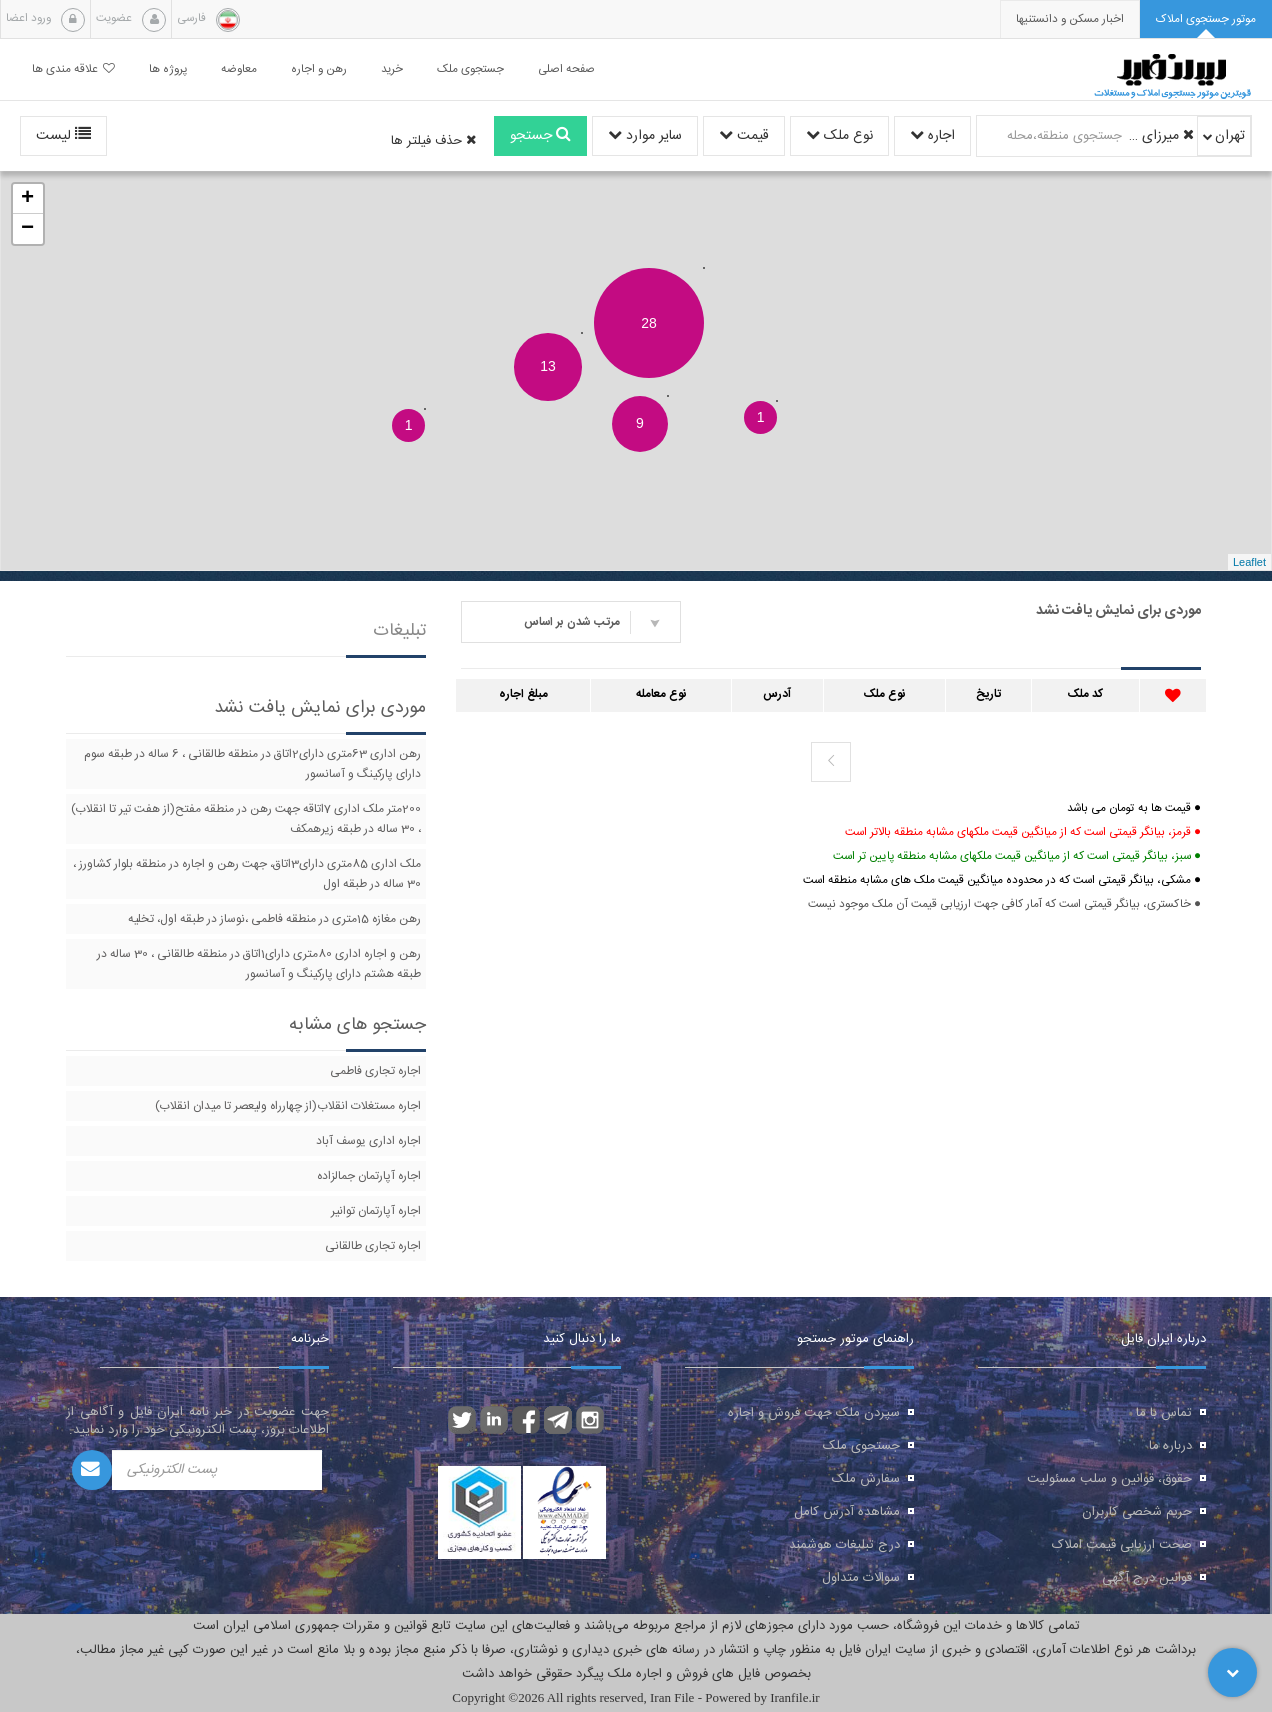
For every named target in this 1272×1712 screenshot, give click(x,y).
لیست (63, 136)
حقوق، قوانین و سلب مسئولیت (1109, 1479)
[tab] (1206, 19)
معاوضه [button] (239, 69)
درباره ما (1170, 1446)
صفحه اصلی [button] (566, 69)
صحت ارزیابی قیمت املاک (1122, 1545)
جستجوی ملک (861, 1446)
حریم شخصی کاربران (1137, 1512)
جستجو (540, 136)
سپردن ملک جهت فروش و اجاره (814, 1413)
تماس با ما (1164, 1413)
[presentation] (1070, 19)
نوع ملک (839, 136)
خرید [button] (392, 69)
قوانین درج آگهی (1147, 1578)
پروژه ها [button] (168, 69)
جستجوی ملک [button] (470, 69)
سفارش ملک (866, 1479)
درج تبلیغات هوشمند (844, 1545)
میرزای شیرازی (1161, 136)
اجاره (932, 136)
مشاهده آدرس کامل (847, 1512)
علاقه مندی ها (73, 69)
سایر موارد (645, 136)
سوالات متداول (861, 1578)
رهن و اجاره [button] (319, 69)
